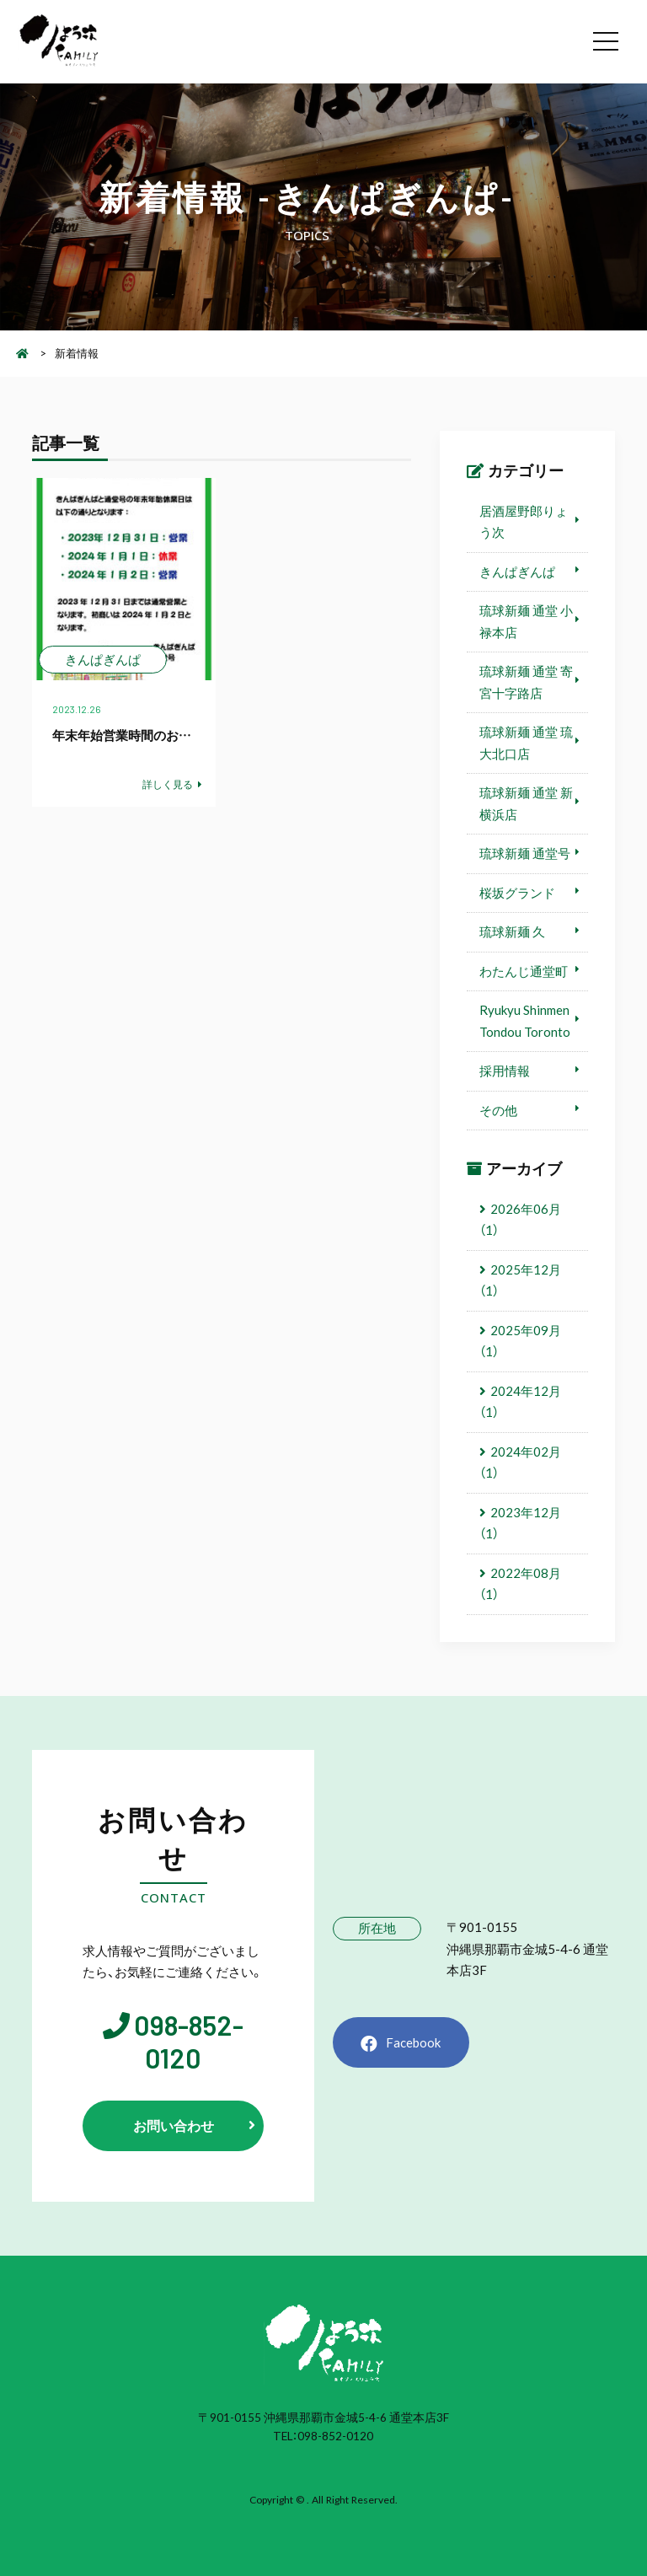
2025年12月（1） (520, 1280)
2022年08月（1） (520, 1584)
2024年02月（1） (520, 1462)
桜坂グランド (517, 892)
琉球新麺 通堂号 (524, 853)
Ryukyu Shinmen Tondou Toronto (524, 1021)
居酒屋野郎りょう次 (523, 522)
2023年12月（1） (520, 1523)
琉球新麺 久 (512, 931)
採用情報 (504, 1070)
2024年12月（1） (520, 1402)
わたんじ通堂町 (523, 971)
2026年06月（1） (520, 1219)
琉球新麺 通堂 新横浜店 (526, 803)
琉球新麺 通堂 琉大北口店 (526, 742)
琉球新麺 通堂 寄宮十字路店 (526, 682)
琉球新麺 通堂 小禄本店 (526, 621)
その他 (498, 1110)
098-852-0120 (188, 2041)
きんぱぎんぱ (517, 571)
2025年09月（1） (520, 1341)
